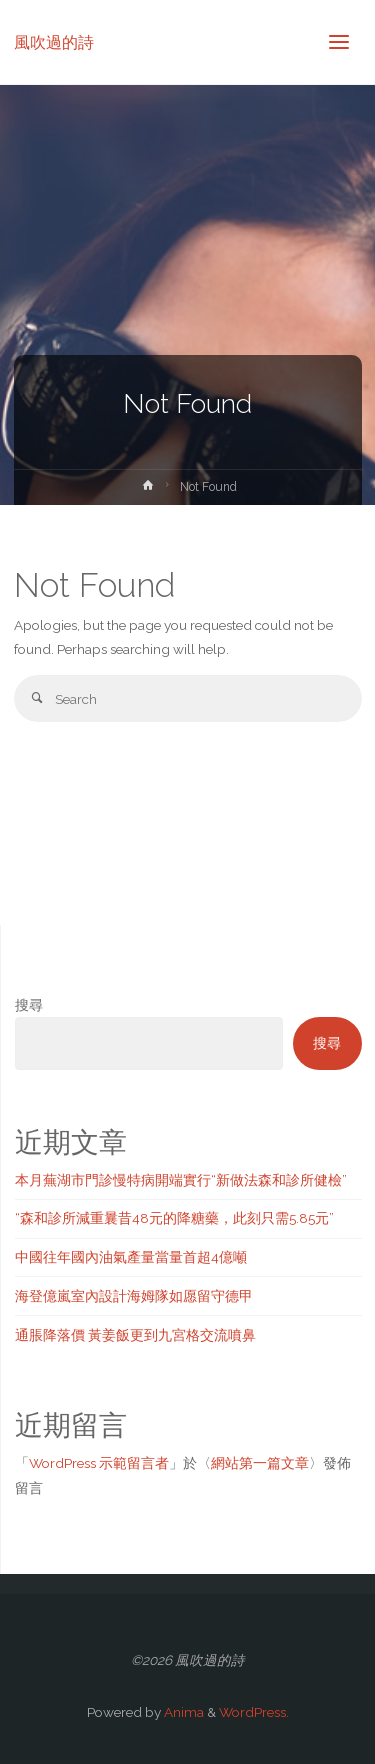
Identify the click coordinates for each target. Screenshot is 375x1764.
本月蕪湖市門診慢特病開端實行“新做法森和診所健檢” (181, 1180)
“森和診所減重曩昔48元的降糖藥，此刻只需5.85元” (174, 1218)
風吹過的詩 (54, 41)
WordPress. (254, 1712)
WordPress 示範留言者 (99, 1463)
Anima (182, 1712)
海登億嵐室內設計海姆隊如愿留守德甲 (134, 1296)
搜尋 (29, 1005)
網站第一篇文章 (260, 1463)
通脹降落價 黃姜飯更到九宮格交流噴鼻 (135, 1335)
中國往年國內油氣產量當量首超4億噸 (131, 1257)
